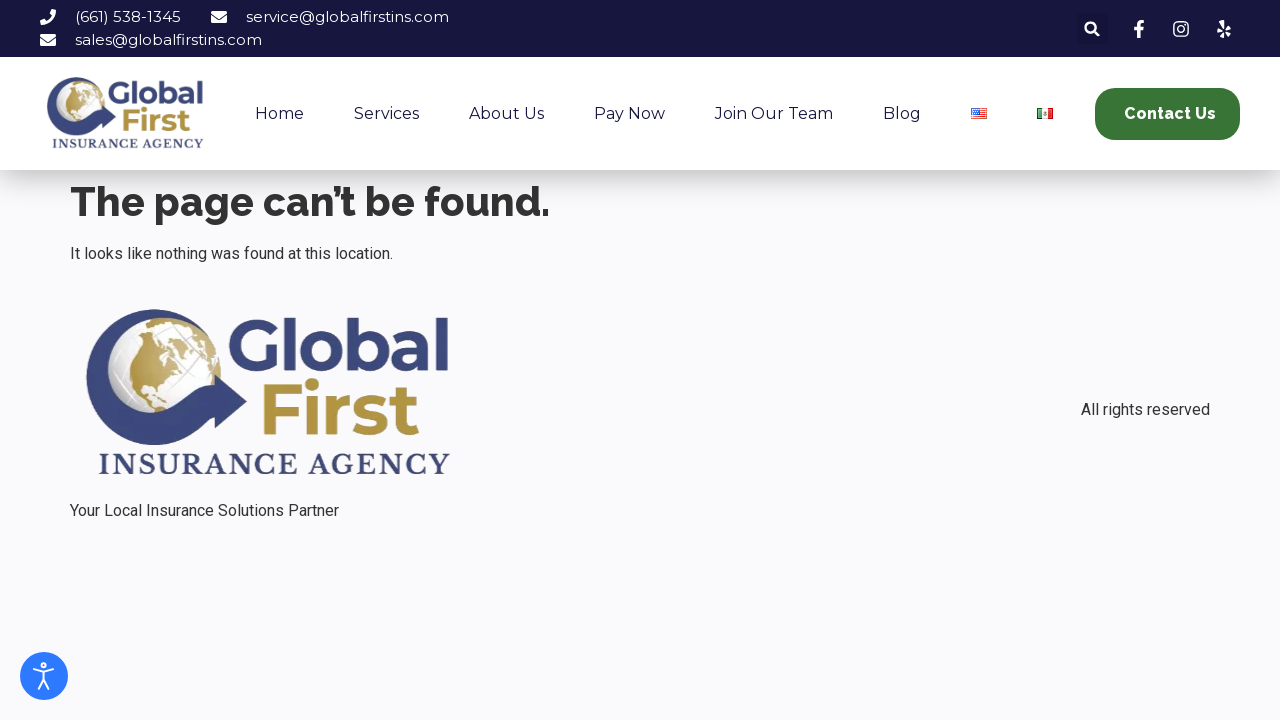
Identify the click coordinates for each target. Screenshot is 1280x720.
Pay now (629, 113)
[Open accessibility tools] (44, 676)
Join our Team (774, 113)
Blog (902, 113)
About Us (506, 113)
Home (279, 113)
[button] (1092, 28)
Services (386, 113)
